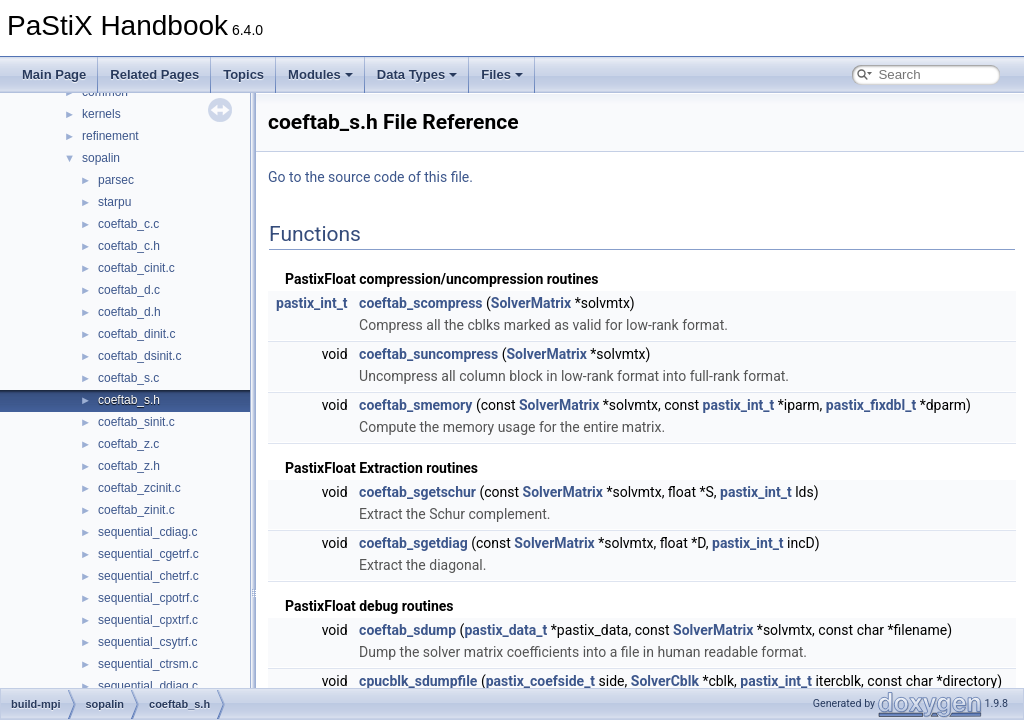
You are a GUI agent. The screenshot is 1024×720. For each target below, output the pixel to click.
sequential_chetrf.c (148, 576)
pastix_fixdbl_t (871, 405)
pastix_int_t (312, 303)
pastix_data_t (505, 630)
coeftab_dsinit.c (139, 356)
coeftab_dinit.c (136, 334)
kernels (101, 114)
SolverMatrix (531, 303)
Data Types (417, 74)
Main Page (54, 74)
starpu (114, 202)
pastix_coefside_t (540, 681)
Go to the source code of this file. (370, 177)
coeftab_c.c (128, 224)
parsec (116, 180)
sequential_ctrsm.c (148, 664)
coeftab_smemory (415, 405)
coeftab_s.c (128, 378)
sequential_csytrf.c (147, 642)
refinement (110, 136)
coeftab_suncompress (428, 354)
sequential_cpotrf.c (148, 598)
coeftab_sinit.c (136, 422)
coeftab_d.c (129, 290)
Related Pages (154, 74)
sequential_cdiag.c (147, 532)
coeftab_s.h (129, 400)
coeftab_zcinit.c (139, 488)
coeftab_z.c (128, 444)
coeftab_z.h (129, 466)
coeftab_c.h (129, 246)
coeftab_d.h (129, 312)
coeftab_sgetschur (417, 492)
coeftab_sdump (407, 630)
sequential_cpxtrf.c (148, 620)
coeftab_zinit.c (136, 510)
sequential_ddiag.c (148, 686)
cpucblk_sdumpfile (418, 681)
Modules (320, 74)
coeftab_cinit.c (136, 268)
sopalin (101, 158)
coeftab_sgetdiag (413, 543)
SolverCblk (665, 681)
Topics (243, 74)
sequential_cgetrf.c (148, 554)
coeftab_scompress (420, 303)
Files (502, 74)
